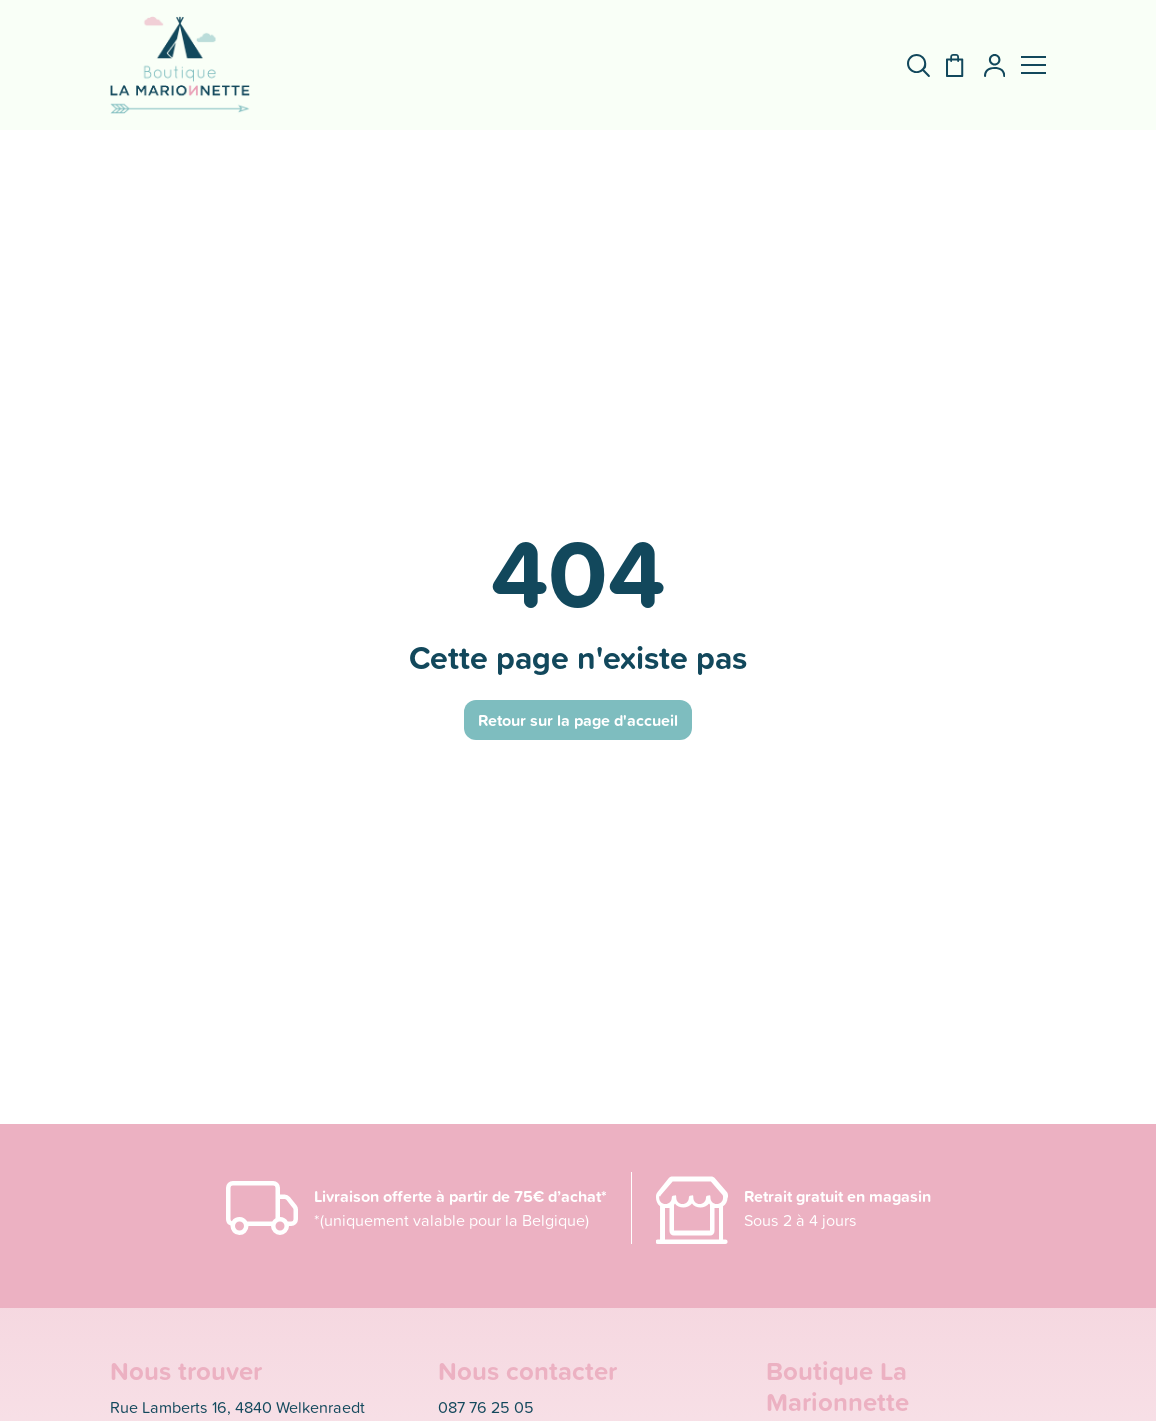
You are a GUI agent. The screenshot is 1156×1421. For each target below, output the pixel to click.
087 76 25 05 (486, 1406)
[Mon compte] (986, 65)
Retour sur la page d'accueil (578, 720)
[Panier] (946, 65)
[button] (1033, 65)
